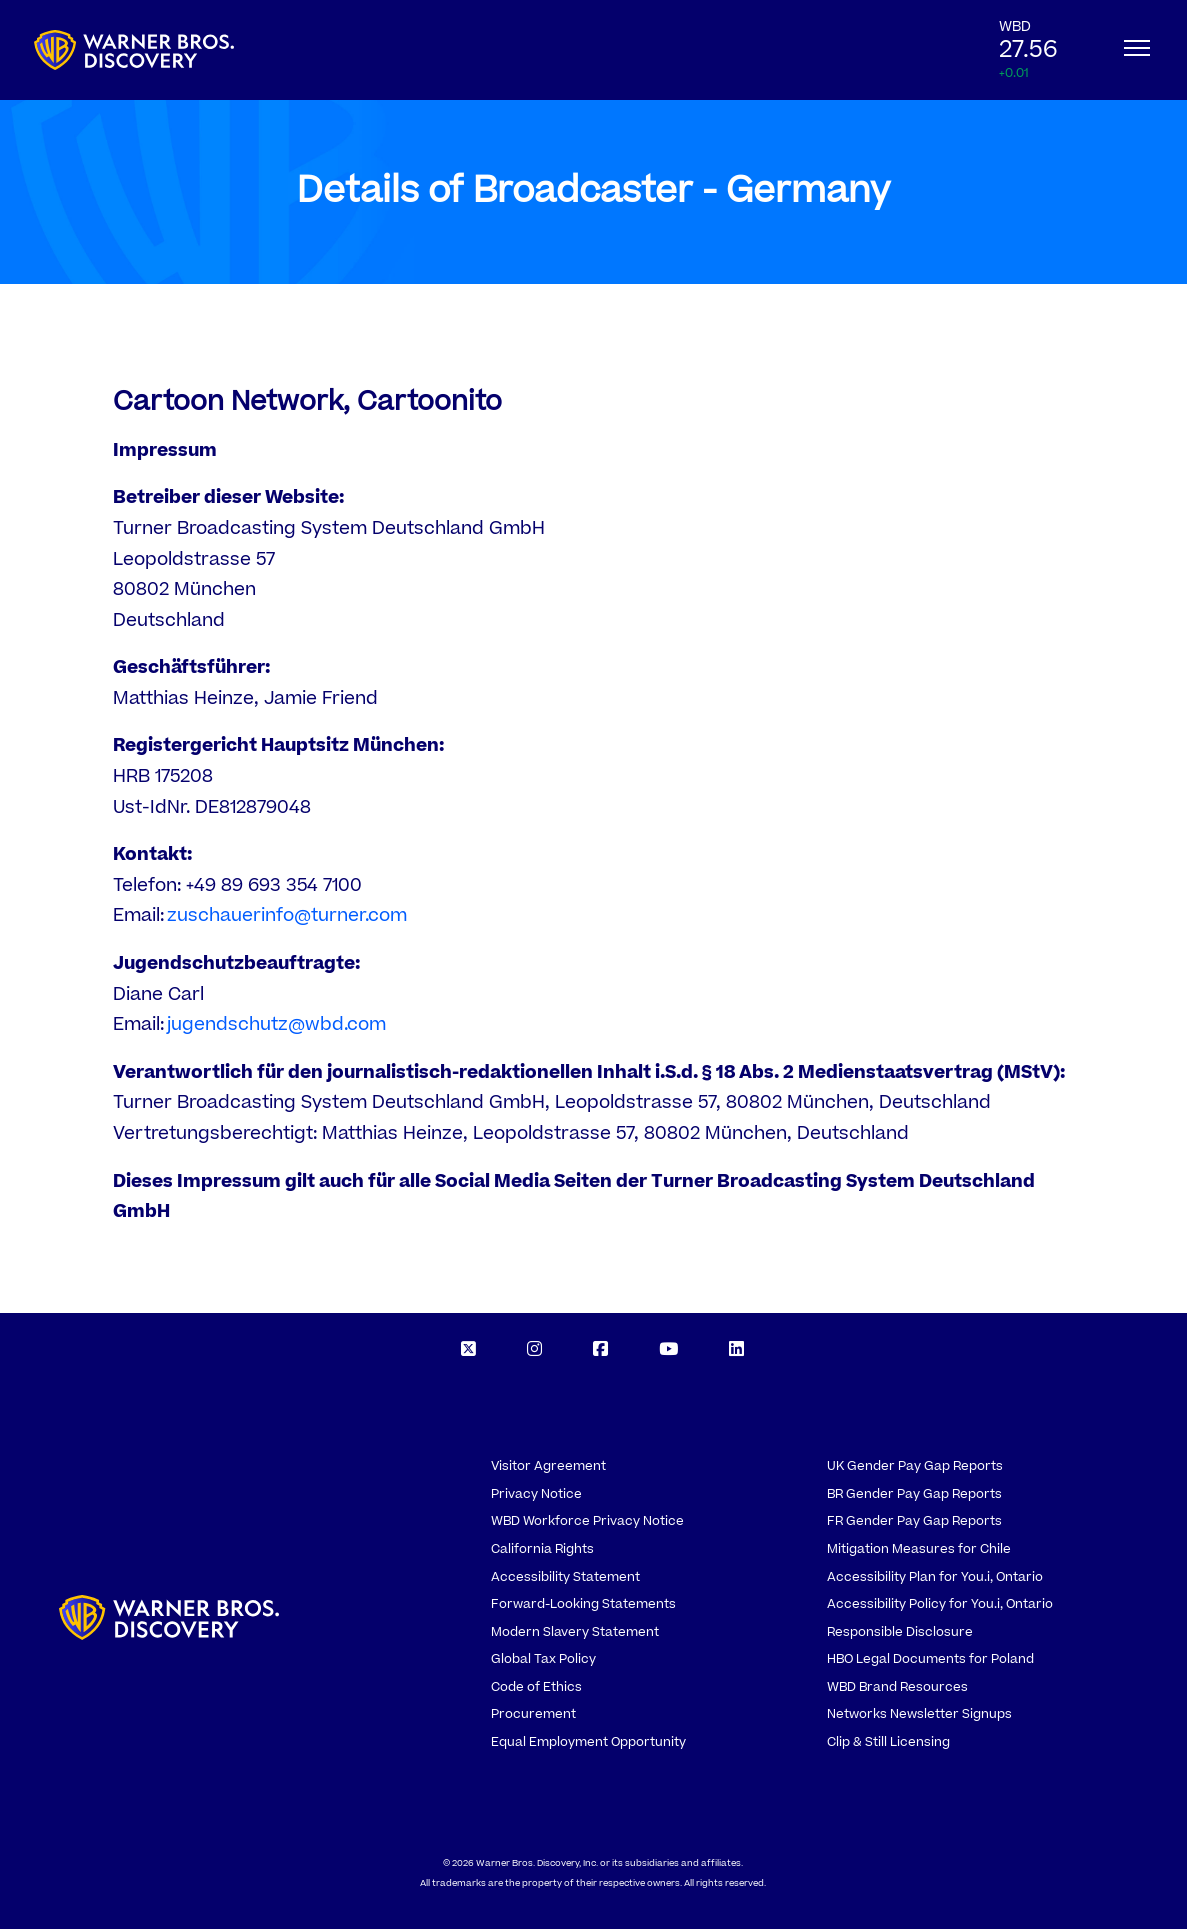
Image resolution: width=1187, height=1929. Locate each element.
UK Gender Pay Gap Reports (915, 1466)
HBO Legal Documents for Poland (930, 1659)
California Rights (542, 1549)
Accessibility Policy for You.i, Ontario (940, 1604)
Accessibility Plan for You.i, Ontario (935, 1577)
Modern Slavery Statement (575, 1632)
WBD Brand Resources (897, 1687)
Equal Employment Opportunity (588, 1742)
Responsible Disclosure (900, 1632)
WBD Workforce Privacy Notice (587, 1521)
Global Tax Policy (543, 1659)
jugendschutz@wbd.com (276, 1024)
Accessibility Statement (565, 1577)
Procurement (533, 1714)
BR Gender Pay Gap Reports (914, 1494)
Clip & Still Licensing (888, 1742)
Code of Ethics (536, 1687)
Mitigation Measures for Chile (919, 1549)
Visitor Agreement (548, 1466)
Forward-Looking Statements (583, 1604)
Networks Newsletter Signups (919, 1714)
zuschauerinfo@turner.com (287, 915)
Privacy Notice (536, 1494)
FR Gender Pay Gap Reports (914, 1521)
